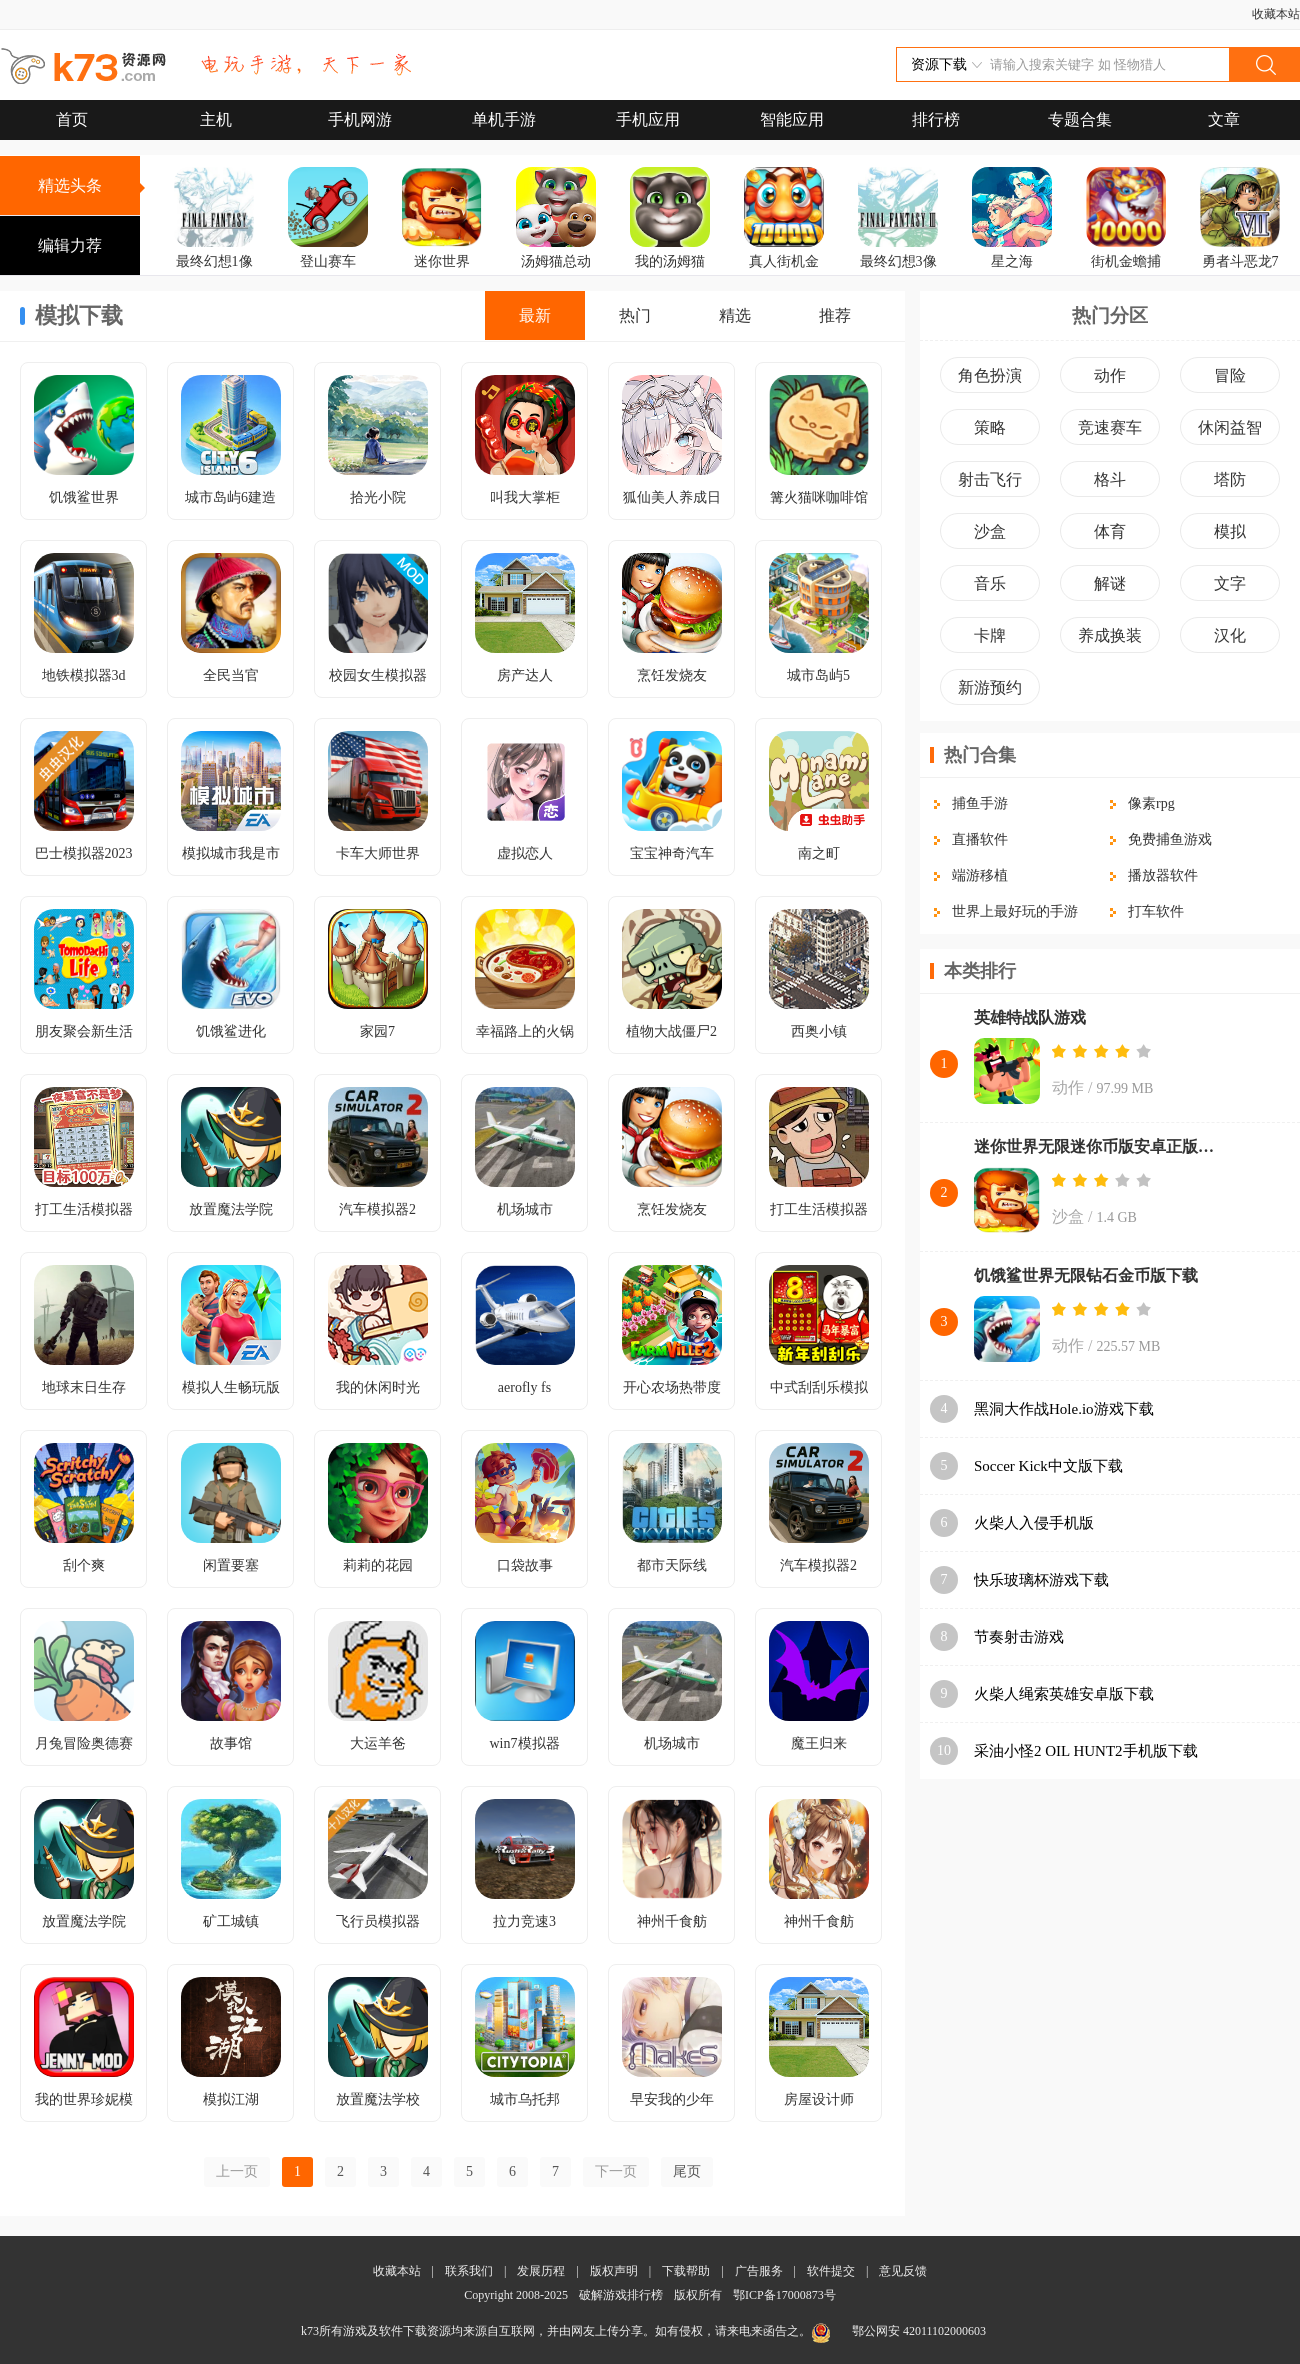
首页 (72, 119)
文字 (1230, 583)
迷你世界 (442, 261)
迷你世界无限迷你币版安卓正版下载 (1100, 1146)
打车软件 (1156, 911)
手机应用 (648, 119)
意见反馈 (903, 2271)
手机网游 (360, 119)
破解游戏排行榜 (622, 2295)
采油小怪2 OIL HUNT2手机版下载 (1086, 1751)
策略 (990, 427)
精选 (735, 315)
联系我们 (469, 2271)
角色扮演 (990, 375)
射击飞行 (990, 479)
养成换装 (1110, 635)
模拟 (1230, 531)
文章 (1224, 119)
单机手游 (504, 119)
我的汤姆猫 (670, 261)
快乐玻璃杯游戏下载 (1041, 1580)
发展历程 (541, 2271)
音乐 (990, 583)
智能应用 (792, 119)
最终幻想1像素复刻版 (214, 275)
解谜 (1110, 583)
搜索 (1264, 64)
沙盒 (990, 531)
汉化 (1230, 635)
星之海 (1012, 261)
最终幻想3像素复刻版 (898, 275)
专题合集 (1080, 119)
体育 (1110, 531)
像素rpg (1151, 803)
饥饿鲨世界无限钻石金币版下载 (1086, 1275)
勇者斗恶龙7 (1240, 261)
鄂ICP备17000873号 (784, 2295)
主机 (216, 119)
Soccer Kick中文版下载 (1048, 1466)
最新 (535, 315)
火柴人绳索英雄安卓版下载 (1064, 1694)
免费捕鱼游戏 (1170, 839)
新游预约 (990, 687)
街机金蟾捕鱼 (1126, 275)
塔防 (1230, 479)
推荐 (835, 315)
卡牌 (990, 635)
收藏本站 (1276, 14)
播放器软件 (1163, 875)
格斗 (1110, 479)
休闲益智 (1230, 427)
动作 (1110, 375)
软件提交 (831, 2271)
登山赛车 (328, 261)
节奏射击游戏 (1019, 1637)
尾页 (687, 2171)
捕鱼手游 (980, 803)
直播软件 (980, 839)
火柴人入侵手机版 (1034, 1523)
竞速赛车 (1110, 427)
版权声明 (614, 2271)
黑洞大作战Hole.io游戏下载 (1064, 1409)
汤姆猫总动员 (556, 275)
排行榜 (936, 119)
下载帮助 (686, 2271)
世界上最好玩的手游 (1015, 911)
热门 (635, 315)
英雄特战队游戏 (1030, 1017)
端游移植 (980, 875)
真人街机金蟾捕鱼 (784, 275)
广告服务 (759, 2271)
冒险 (1230, 375)
